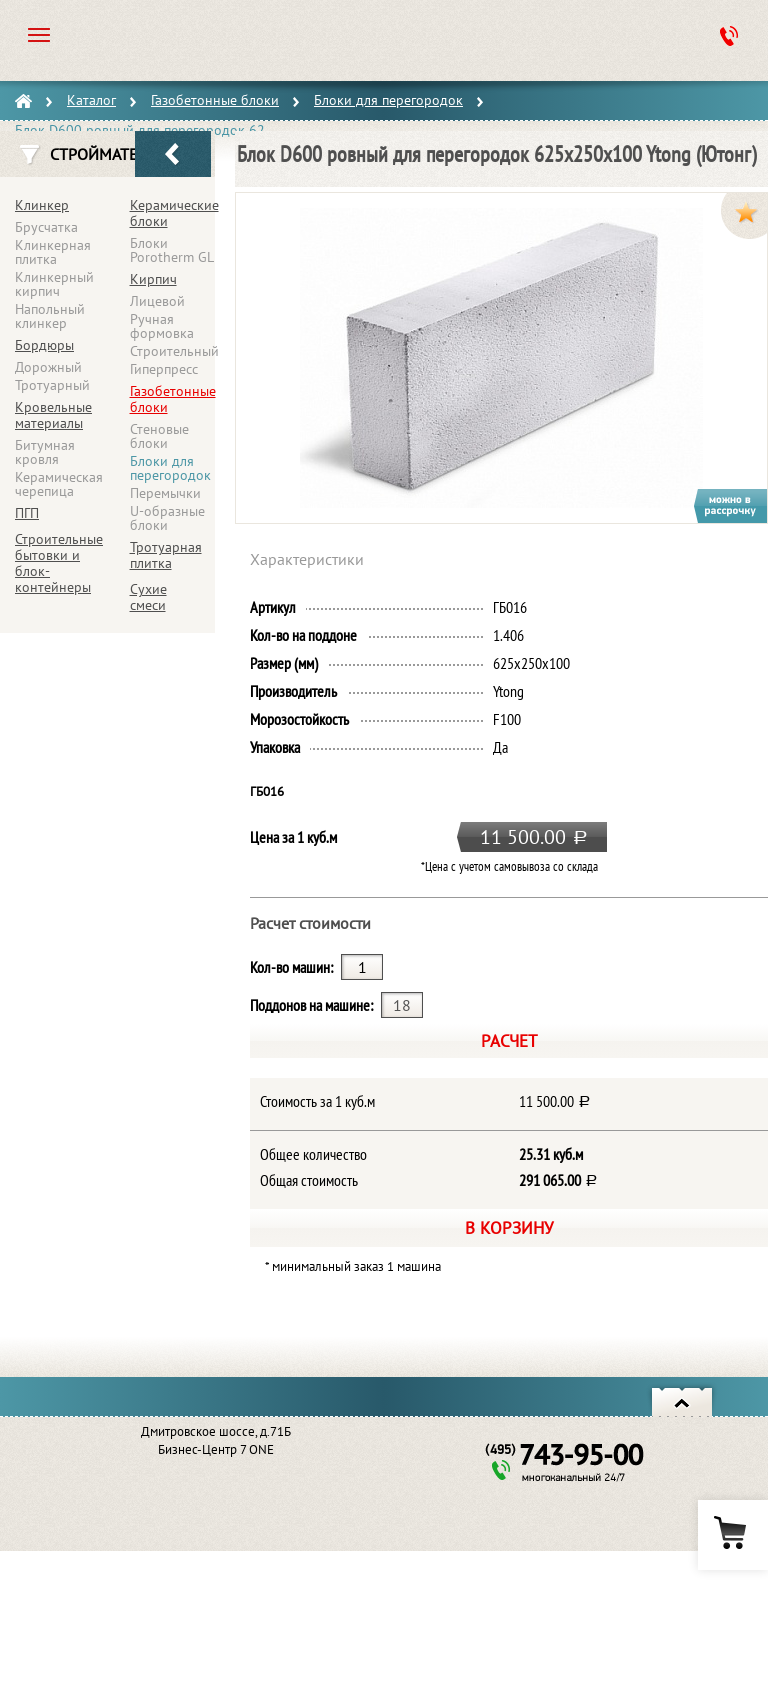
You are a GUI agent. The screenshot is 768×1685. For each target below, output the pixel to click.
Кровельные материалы (53, 415)
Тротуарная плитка (166, 555)
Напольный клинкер (50, 316)
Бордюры (44, 345)
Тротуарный (52, 385)
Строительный (174, 351)
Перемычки (165, 493)
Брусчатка (46, 227)
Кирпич (153, 279)
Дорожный (48, 367)
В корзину (509, 1227)
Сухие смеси (148, 597)
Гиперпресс (164, 369)
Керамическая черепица (59, 484)
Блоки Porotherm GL (172, 250)
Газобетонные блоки (173, 399)
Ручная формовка (162, 326)
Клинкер (42, 205)
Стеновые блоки (159, 436)
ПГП (27, 513)
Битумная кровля (45, 452)
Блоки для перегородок (170, 468)
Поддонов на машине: (311, 1005)
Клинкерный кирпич (54, 284)
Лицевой (157, 301)
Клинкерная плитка (53, 252)
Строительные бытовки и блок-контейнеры (59, 563)
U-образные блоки (167, 518)
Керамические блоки (174, 213)
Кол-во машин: (291, 967)
